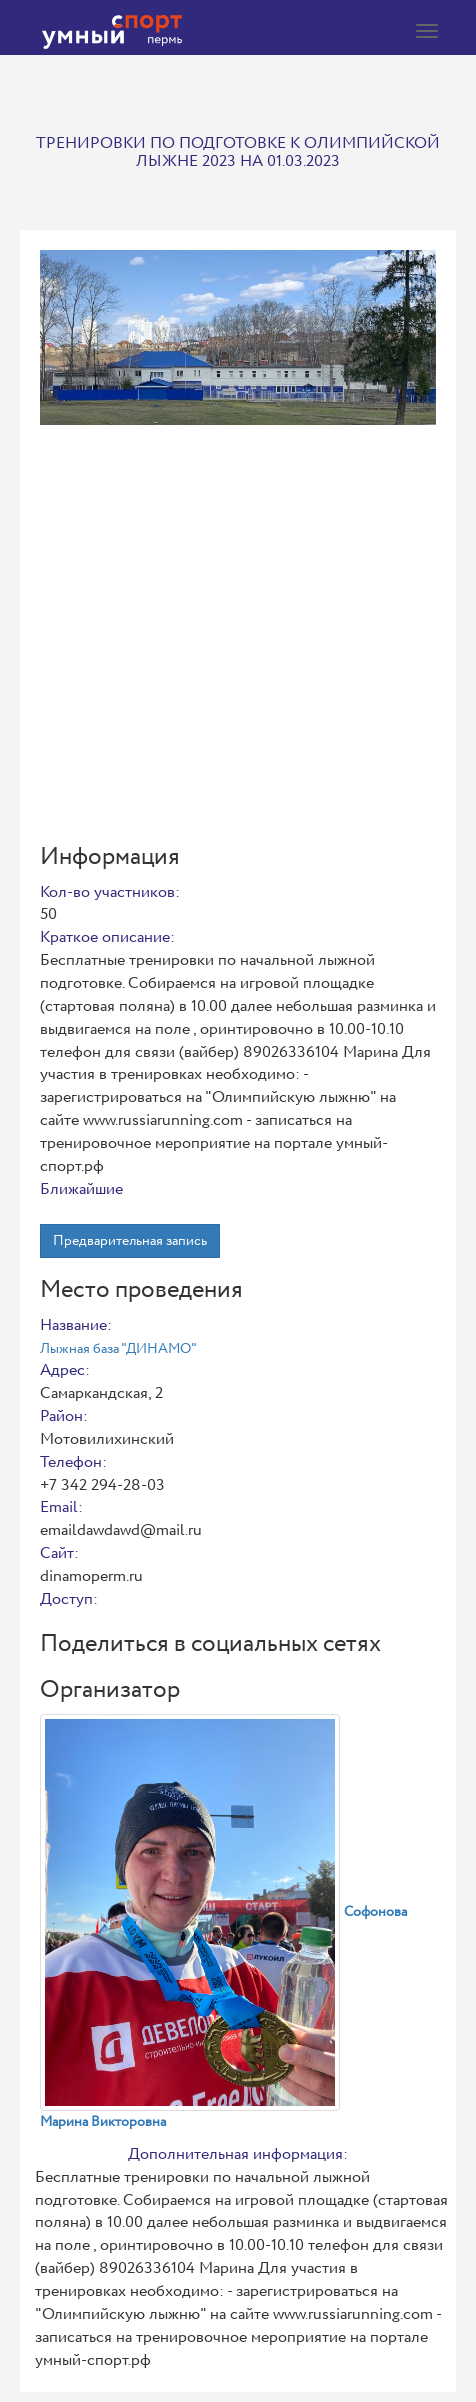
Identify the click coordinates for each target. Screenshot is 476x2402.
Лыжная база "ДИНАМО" (118, 1349)
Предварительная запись (130, 1241)
